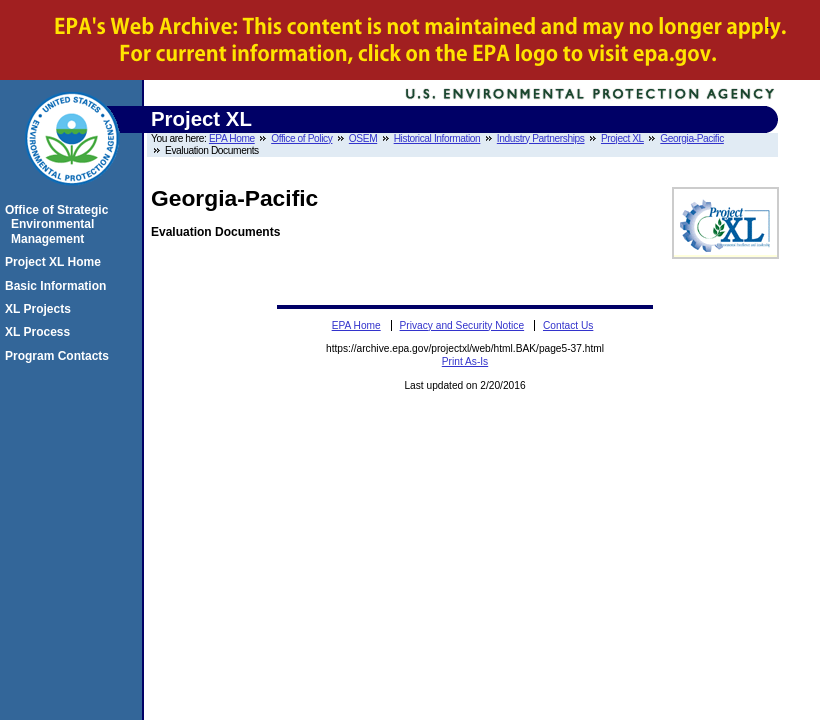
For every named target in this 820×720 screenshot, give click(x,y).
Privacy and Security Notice (462, 325)
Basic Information (58, 286)
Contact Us (568, 325)
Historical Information (437, 138)
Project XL (622, 138)
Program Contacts (60, 356)
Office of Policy (301, 138)
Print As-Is (465, 361)
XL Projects (41, 309)
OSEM (363, 138)
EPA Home (232, 138)
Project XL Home (56, 262)
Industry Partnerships (541, 138)
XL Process (40, 332)
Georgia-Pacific (692, 138)
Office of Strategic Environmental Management (59, 224)
